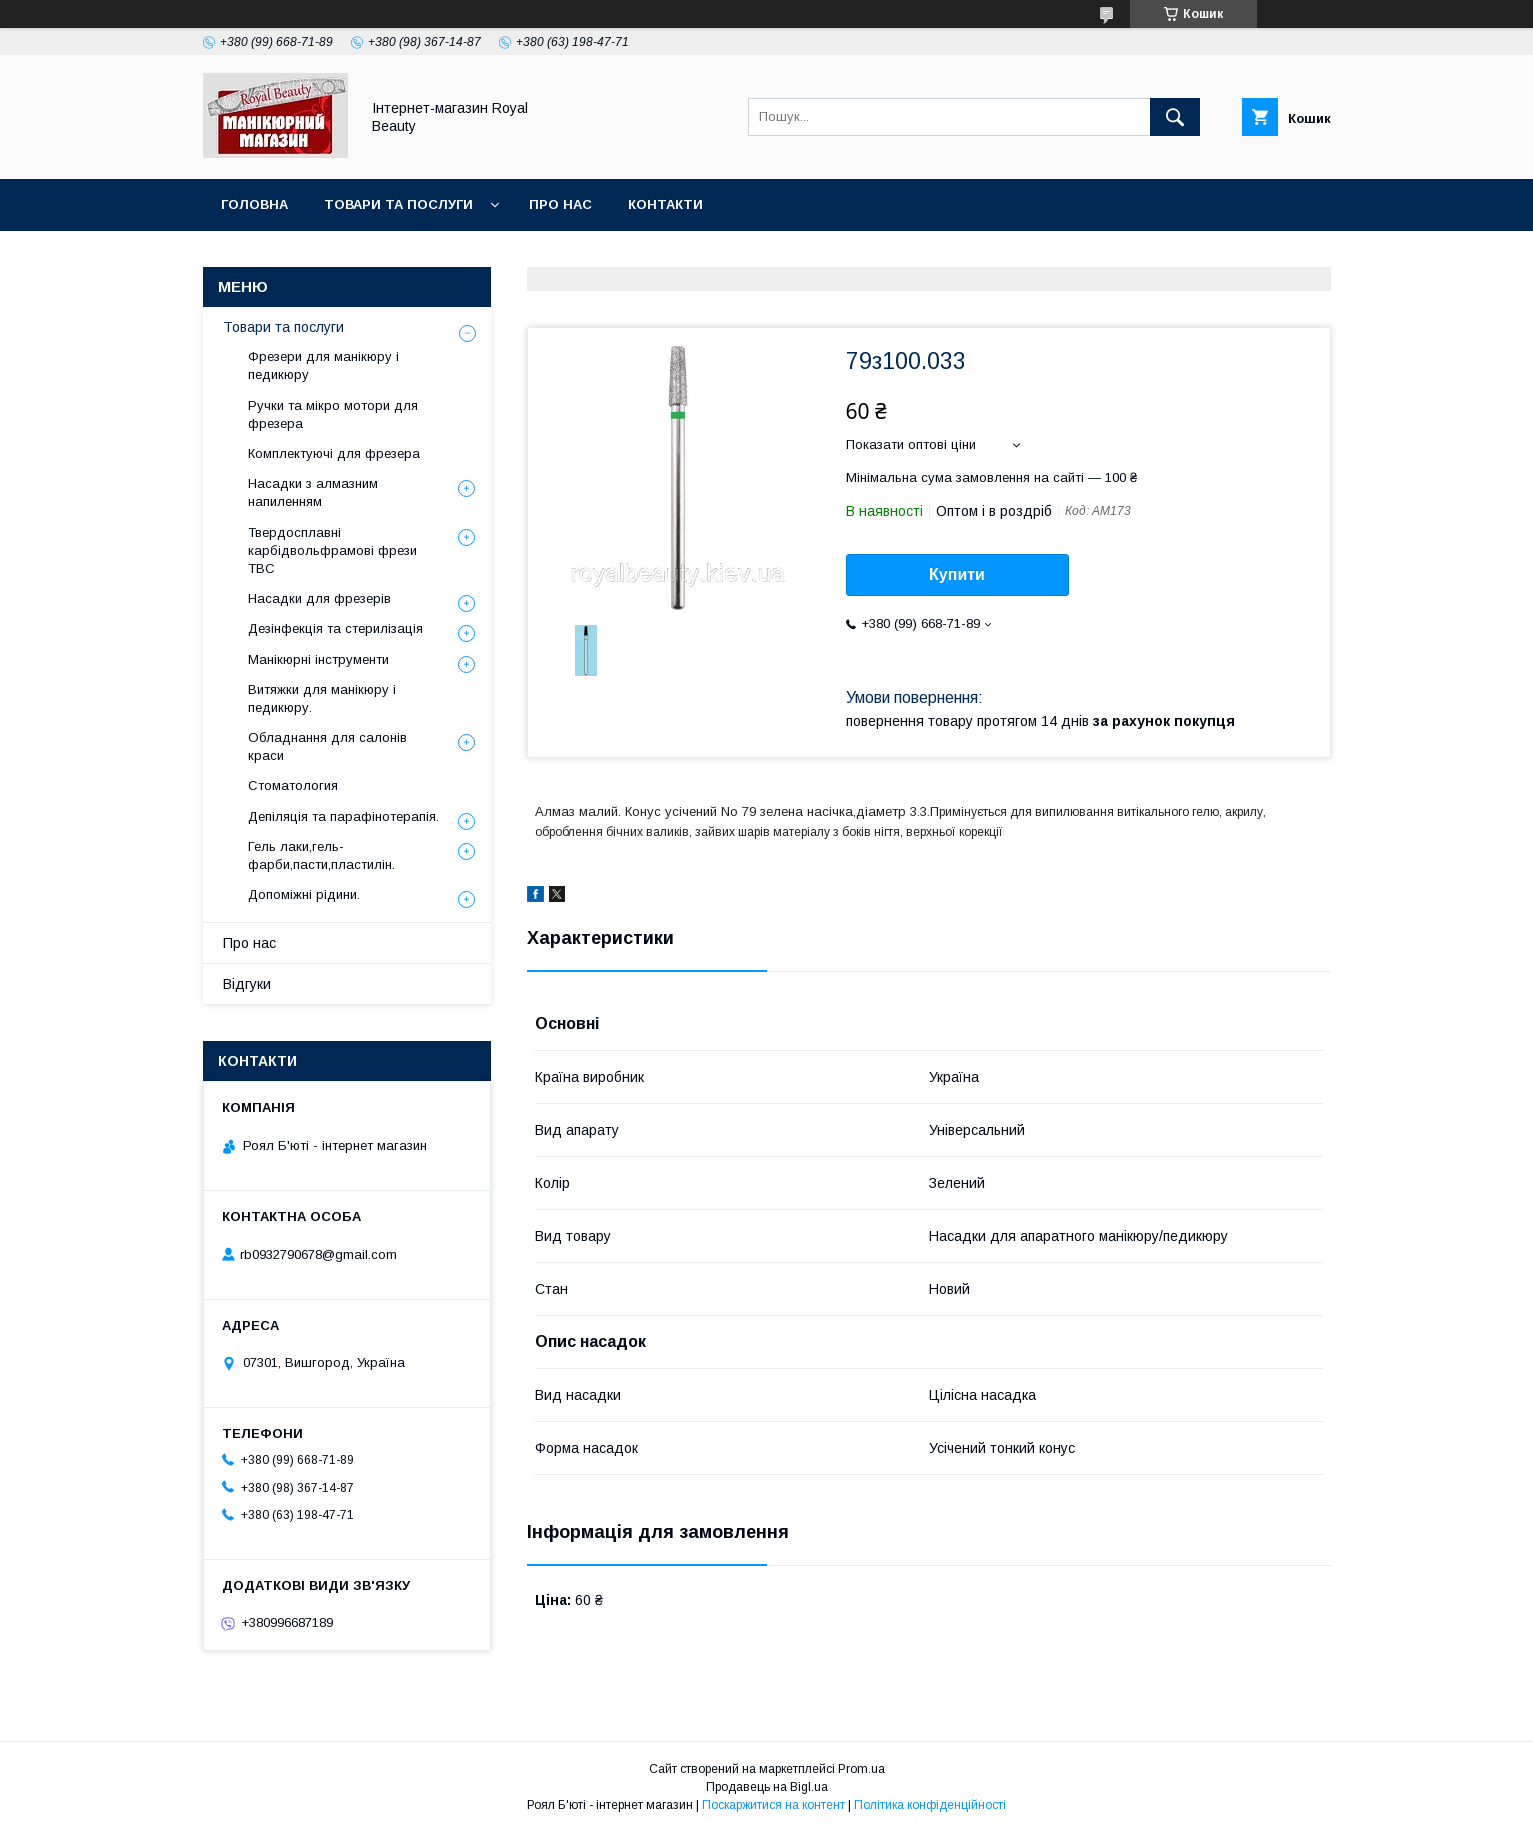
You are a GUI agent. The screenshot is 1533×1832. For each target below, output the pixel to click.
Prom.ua (861, 1769)
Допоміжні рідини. (304, 894)
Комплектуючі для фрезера (334, 453)
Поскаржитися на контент (773, 1805)
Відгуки (247, 984)
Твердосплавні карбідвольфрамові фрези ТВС (332, 550)
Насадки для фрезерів (319, 598)
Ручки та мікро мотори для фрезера (333, 414)
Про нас (560, 204)
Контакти (665, 204)
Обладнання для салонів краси (327, 746)
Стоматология (293, 785)
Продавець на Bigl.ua (767, 1787)
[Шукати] (1175, 117)
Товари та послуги (398, 204)
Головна (254, 204)
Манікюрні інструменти (318, 659)
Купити (957, 574)
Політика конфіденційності (930, 1805)
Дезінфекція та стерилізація (335, 628)
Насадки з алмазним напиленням (313, 492)
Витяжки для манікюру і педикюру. (322, 698)
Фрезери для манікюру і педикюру (323, 365)
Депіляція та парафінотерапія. (343, 816)
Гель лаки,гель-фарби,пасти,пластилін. (321, 855)
